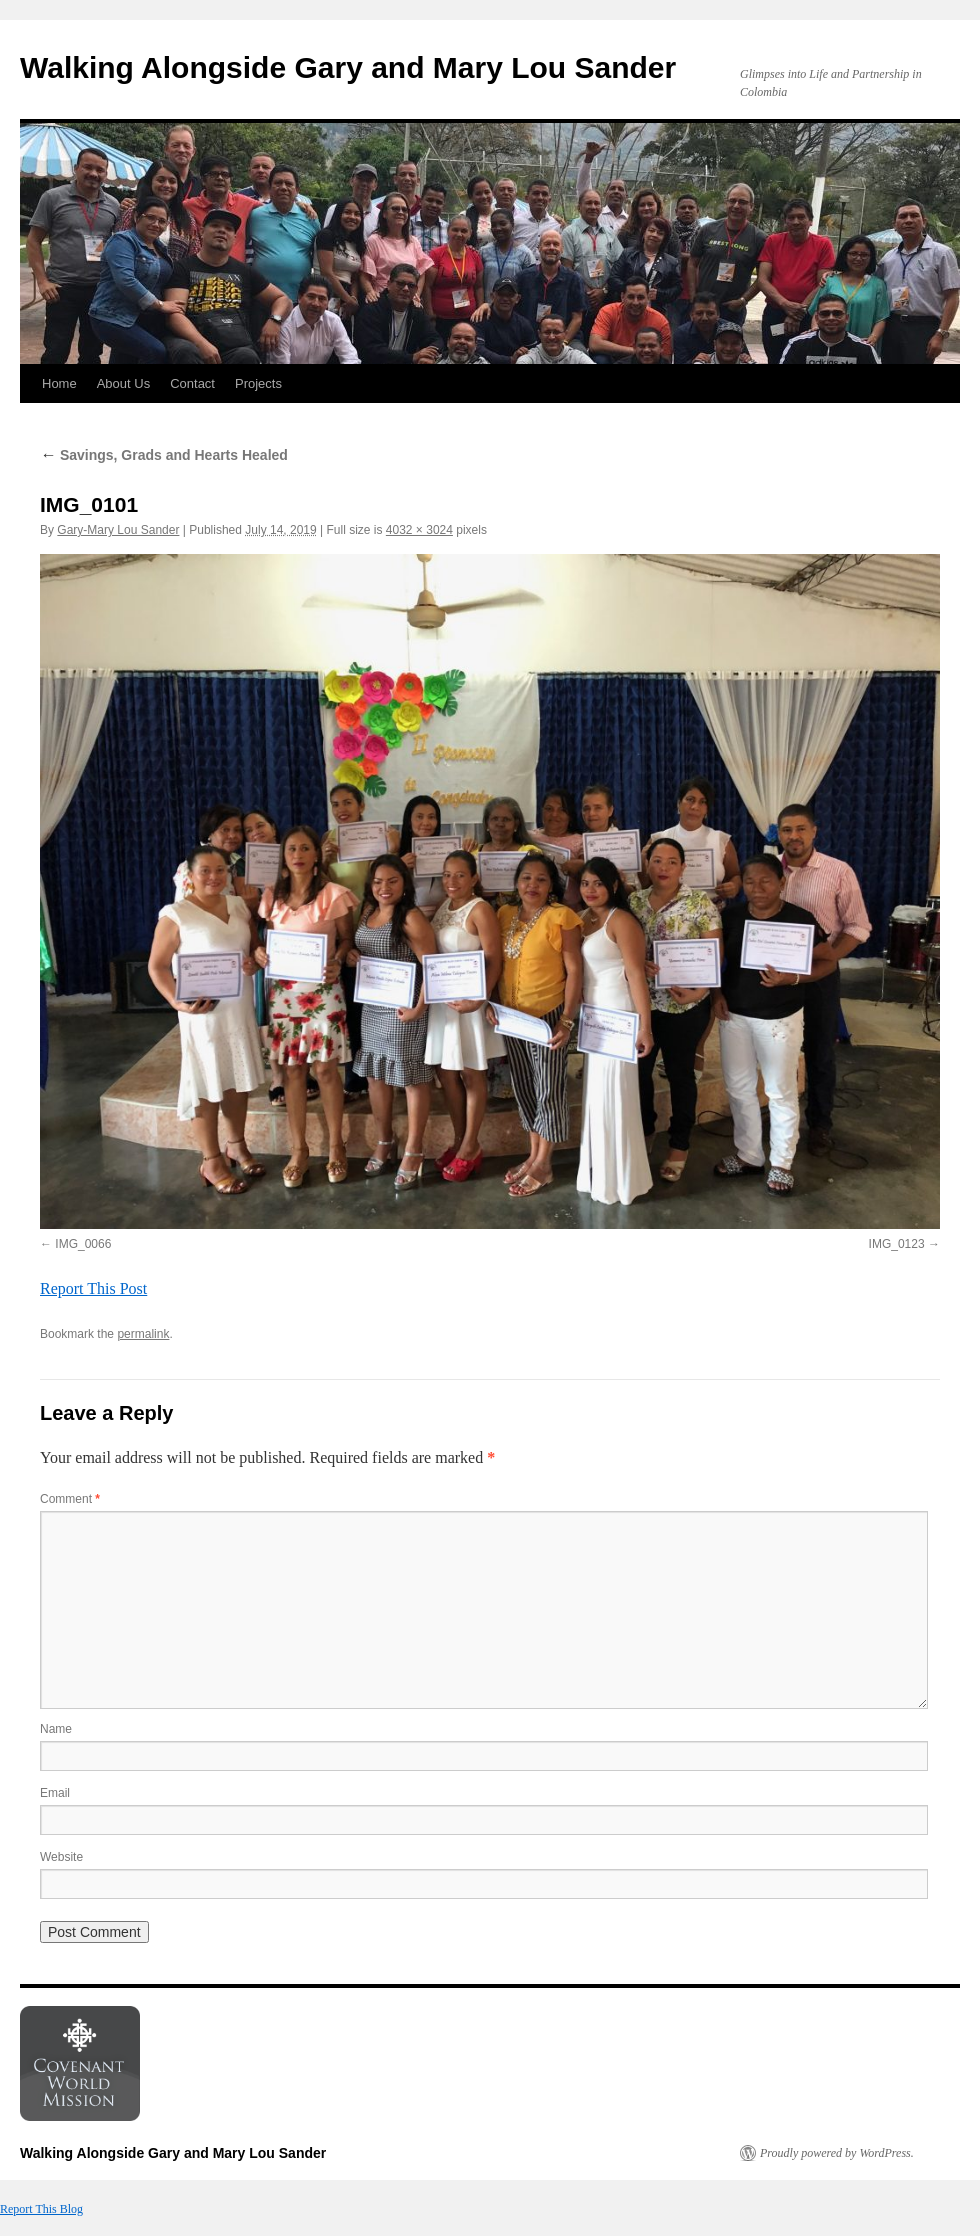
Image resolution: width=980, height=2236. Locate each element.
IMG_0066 (83, 1244)
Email (55, 1793)
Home (59, 383)
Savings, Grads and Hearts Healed (164, 455)
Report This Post (93, 1288)
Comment (70, 1499)
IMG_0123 (897, 1244)
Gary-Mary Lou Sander (118, 530)
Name (56, 1729)
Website (61, 1857)
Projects (258, 383)
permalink (143, 1334)
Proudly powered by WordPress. (837, 2153)
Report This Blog (41, 2209)
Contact (192, 383)
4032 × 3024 (419, 530)
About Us (123, 383)
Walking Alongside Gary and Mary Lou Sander (348, 67)
